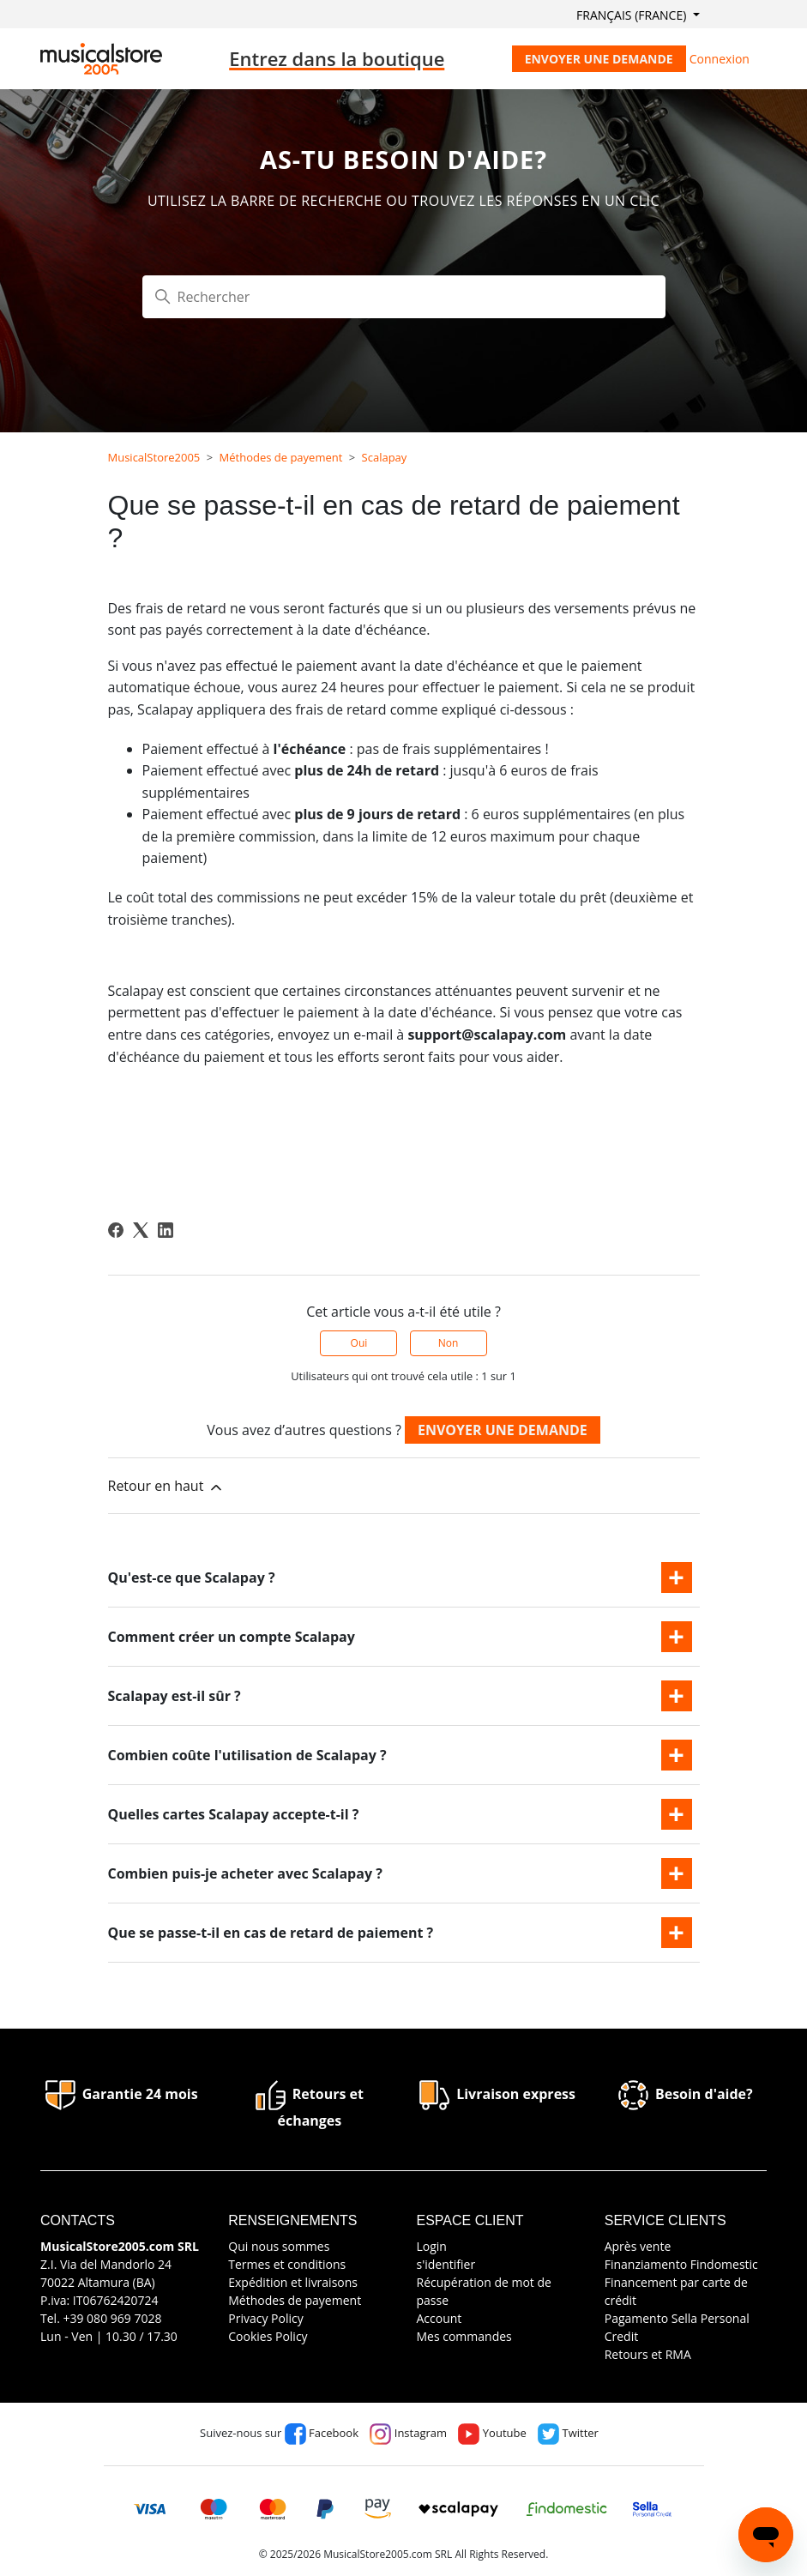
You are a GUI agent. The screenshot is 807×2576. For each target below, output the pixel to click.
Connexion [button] (720, 59)
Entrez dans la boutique (336, 58)
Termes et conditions (287, 2264)
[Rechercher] (403, 296)
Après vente (638, 2246)
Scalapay (384, 457)
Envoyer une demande (599, 59)
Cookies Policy (267, 2336)
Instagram (408, 2432)
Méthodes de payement (281, 457)
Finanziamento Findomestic (681, 2264)
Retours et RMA (648, 2354)
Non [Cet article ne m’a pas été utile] (448, 1343)
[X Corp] (140, 1230)
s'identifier (445, 2264)
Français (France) (633, 15)
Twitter (568, 2432)
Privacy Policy (265, 2318)
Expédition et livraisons (293, 2282)
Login (431, 2246)
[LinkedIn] (165, 1230)
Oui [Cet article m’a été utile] (359, 1343)
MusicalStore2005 (154, 457)
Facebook (321, 2432)
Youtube (492, 2432)
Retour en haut (166, 1486)
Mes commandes (463, 2336)
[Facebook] (115, 1230)
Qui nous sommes (278, 2246)
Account (438, 2318)
